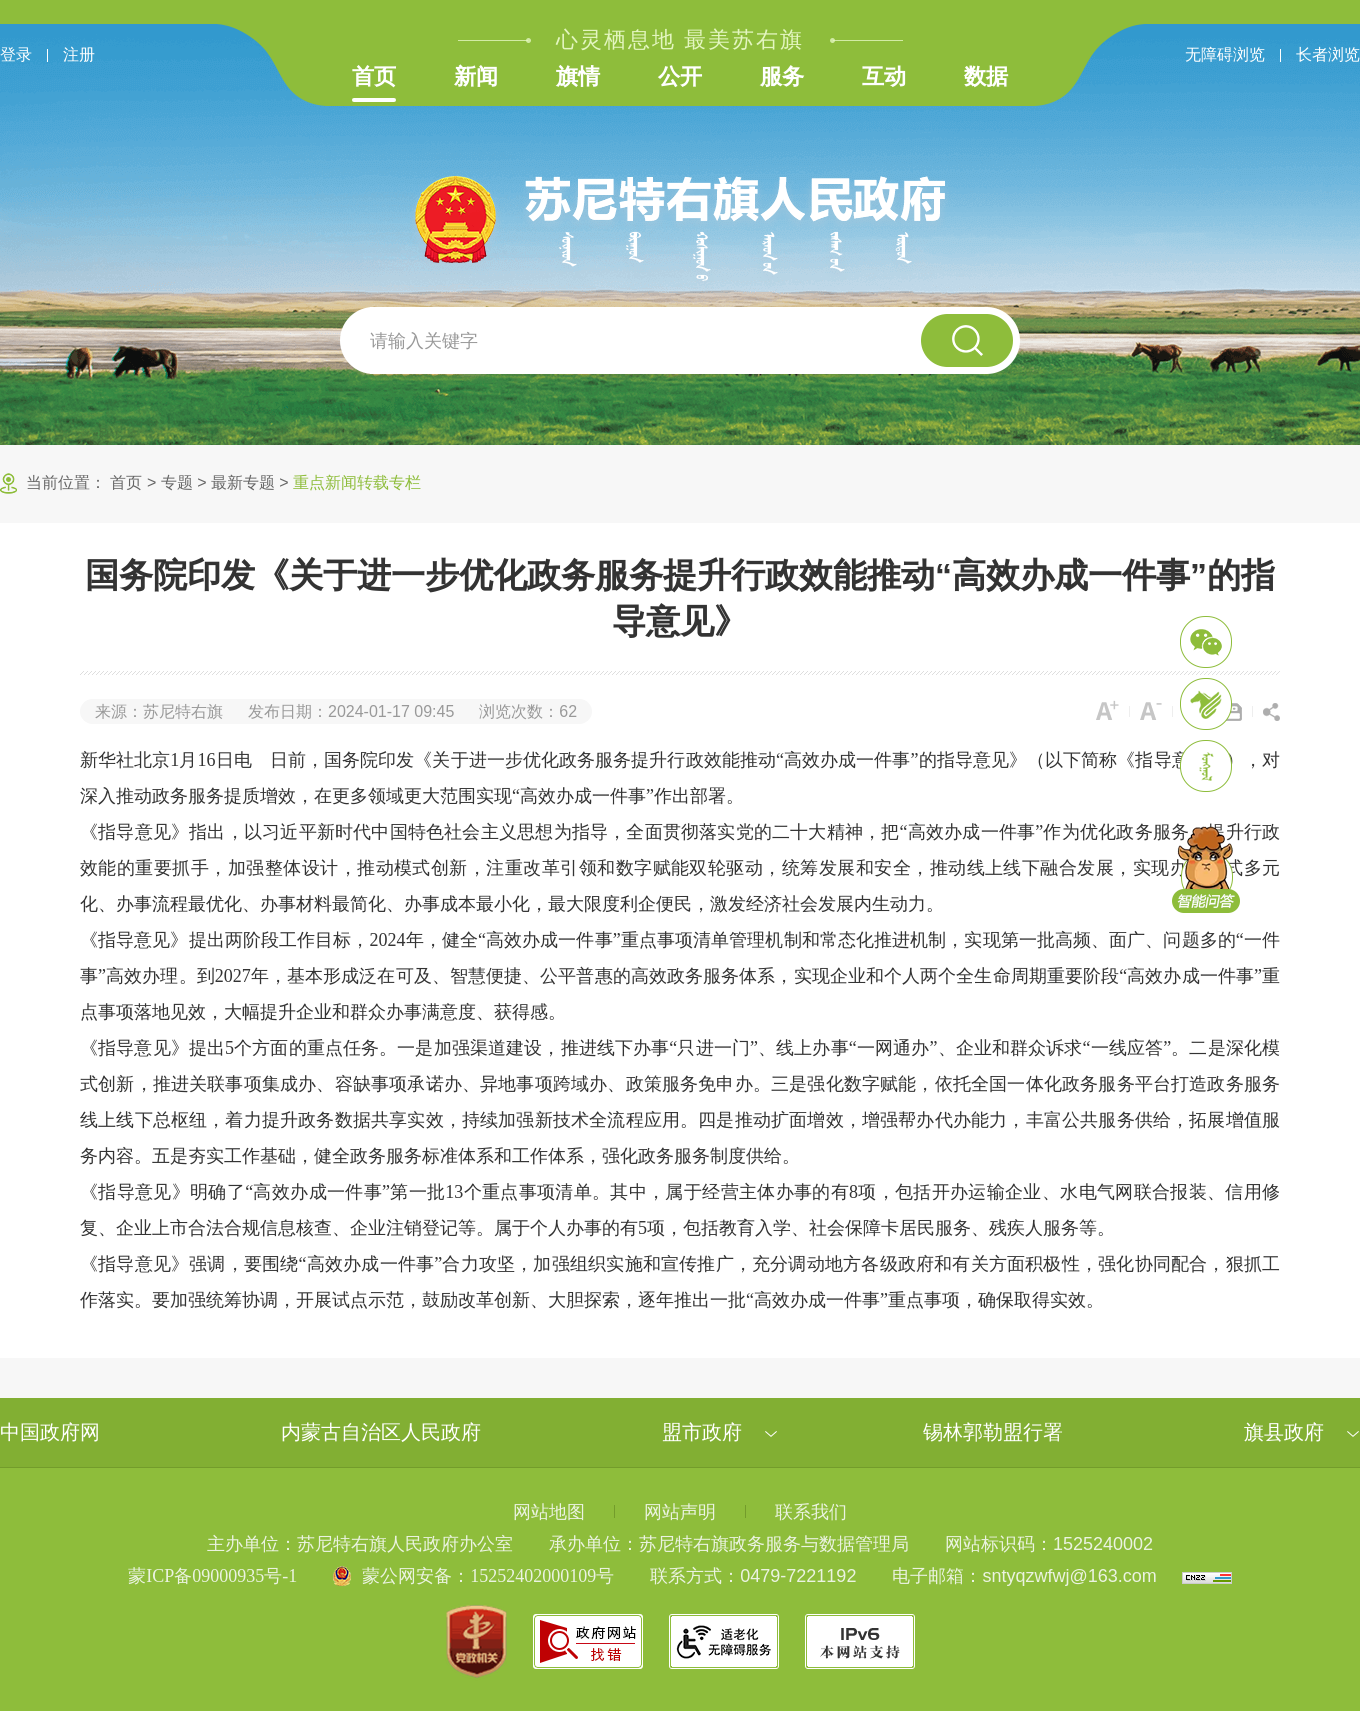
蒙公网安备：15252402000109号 (488, 1576)
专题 (177, 482)
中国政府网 (50, 1432)
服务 (782, 76)
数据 (986, 76)
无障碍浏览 (1225, 54)
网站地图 (549, 1512)
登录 (16, 54)
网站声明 (680, 1512)
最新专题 (243, 482)
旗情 (578, 76)
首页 (374, 76)
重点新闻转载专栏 (357, 482)
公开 (680, 76)
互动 (884, 76)
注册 (79, 54)
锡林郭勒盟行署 (993, 1432)
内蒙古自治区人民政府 (381, 1432)
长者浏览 (1328, 54)
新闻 (476, 76)
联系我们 (811, 1512)
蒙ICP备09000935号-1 (212, 1576)
